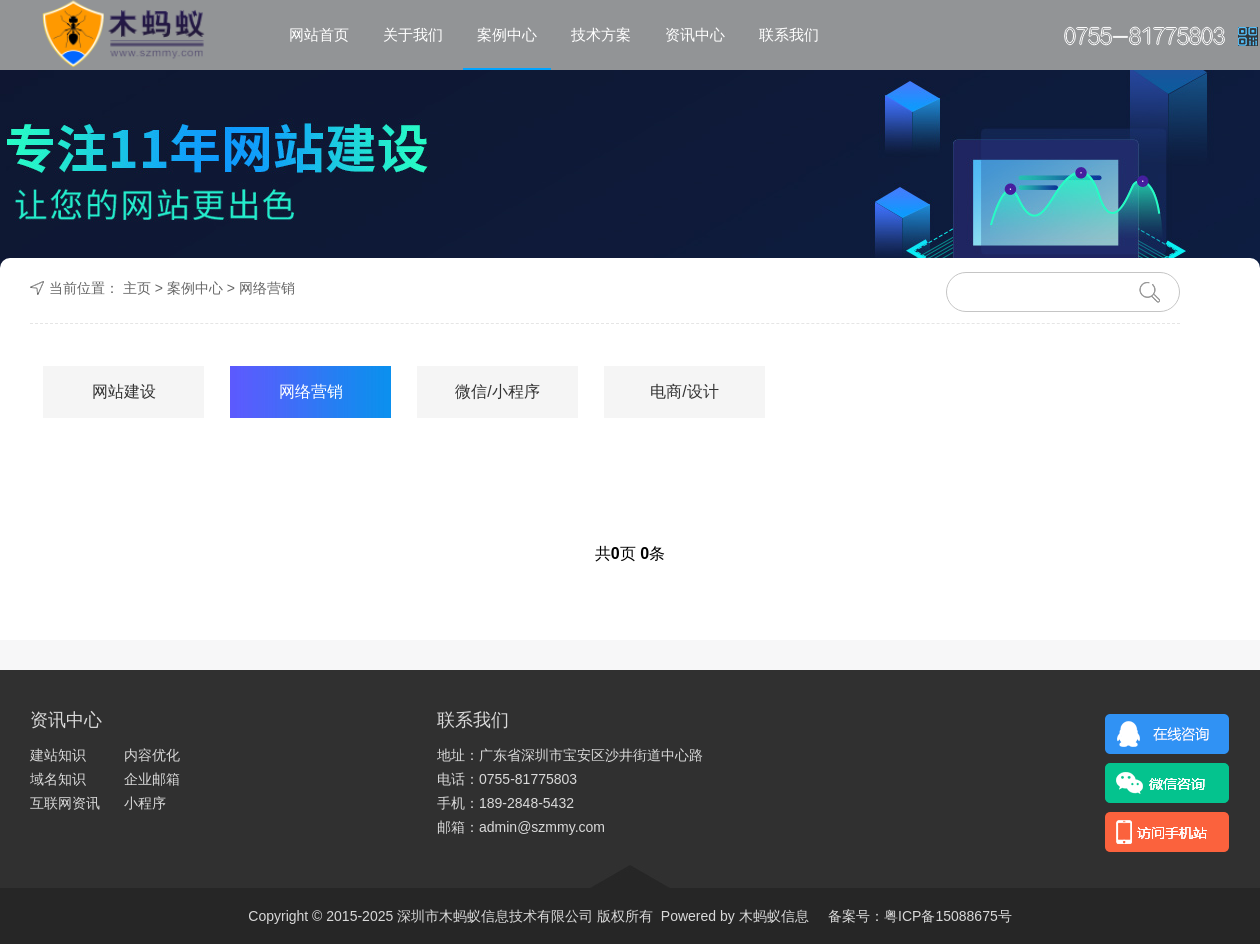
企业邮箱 (152, 779)
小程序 (145, 803)
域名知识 (58, 779)
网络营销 (267, 288)
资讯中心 (695, 34)
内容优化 (152, 755)
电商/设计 (684, 391)
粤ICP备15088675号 (948, 916)
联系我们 (789, 34)
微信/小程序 (497, 391)
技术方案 (601, 34)
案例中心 (507, 34)
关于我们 (413, 34)
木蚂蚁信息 (772, 916)
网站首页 (319, 34)
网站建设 (124, 391)
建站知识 (58, 755)
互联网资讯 (65, 803)
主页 (137, 288)
